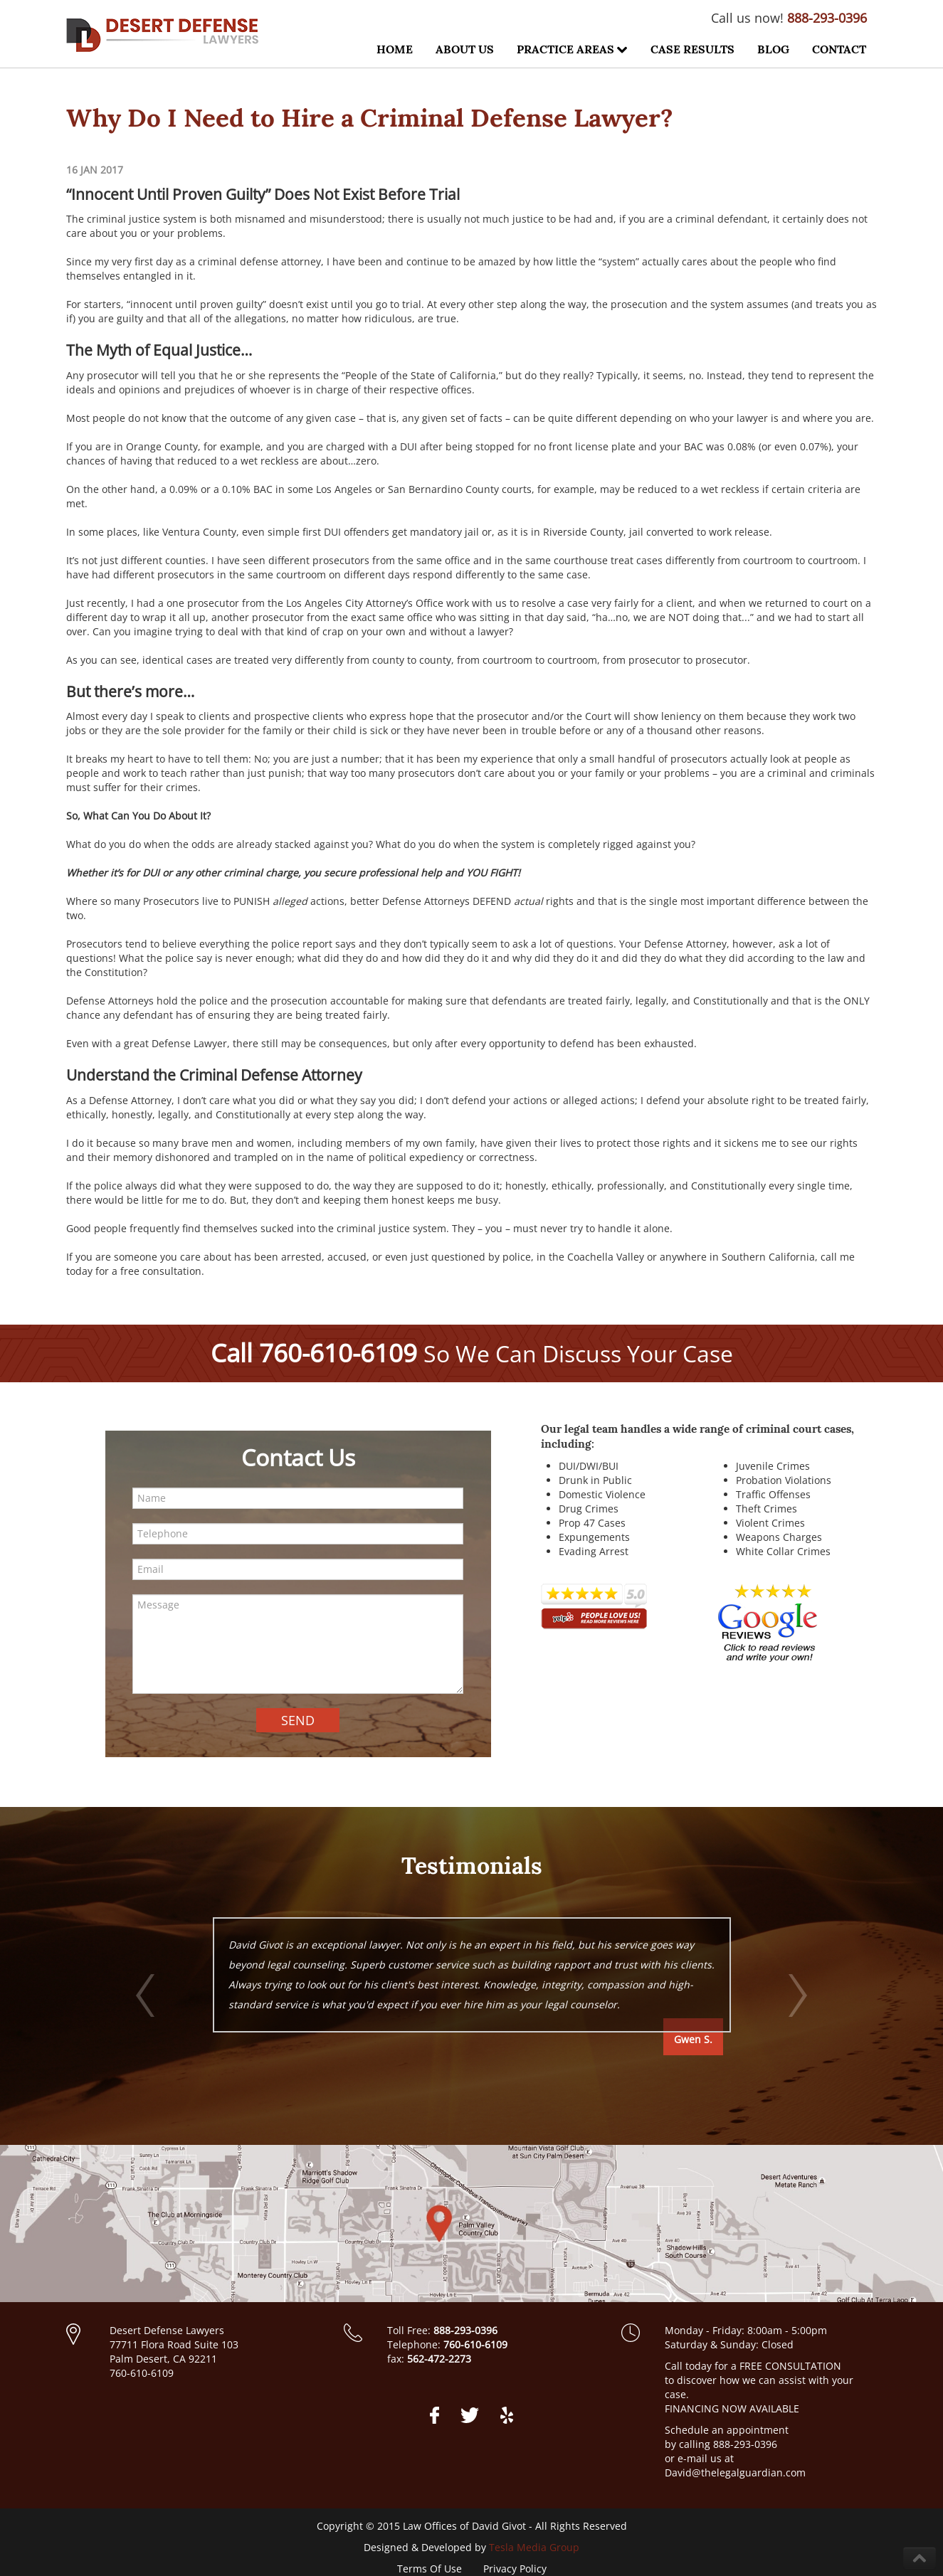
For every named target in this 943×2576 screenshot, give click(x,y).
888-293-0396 (827, 17)
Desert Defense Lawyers (167, 2330)
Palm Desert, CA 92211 (163, 2358)
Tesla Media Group (534, 2547)
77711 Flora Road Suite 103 (174, 2344)
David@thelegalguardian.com (735, 2472)
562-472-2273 (439, 2358)
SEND (298, 1720)
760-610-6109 (338, 1352)
